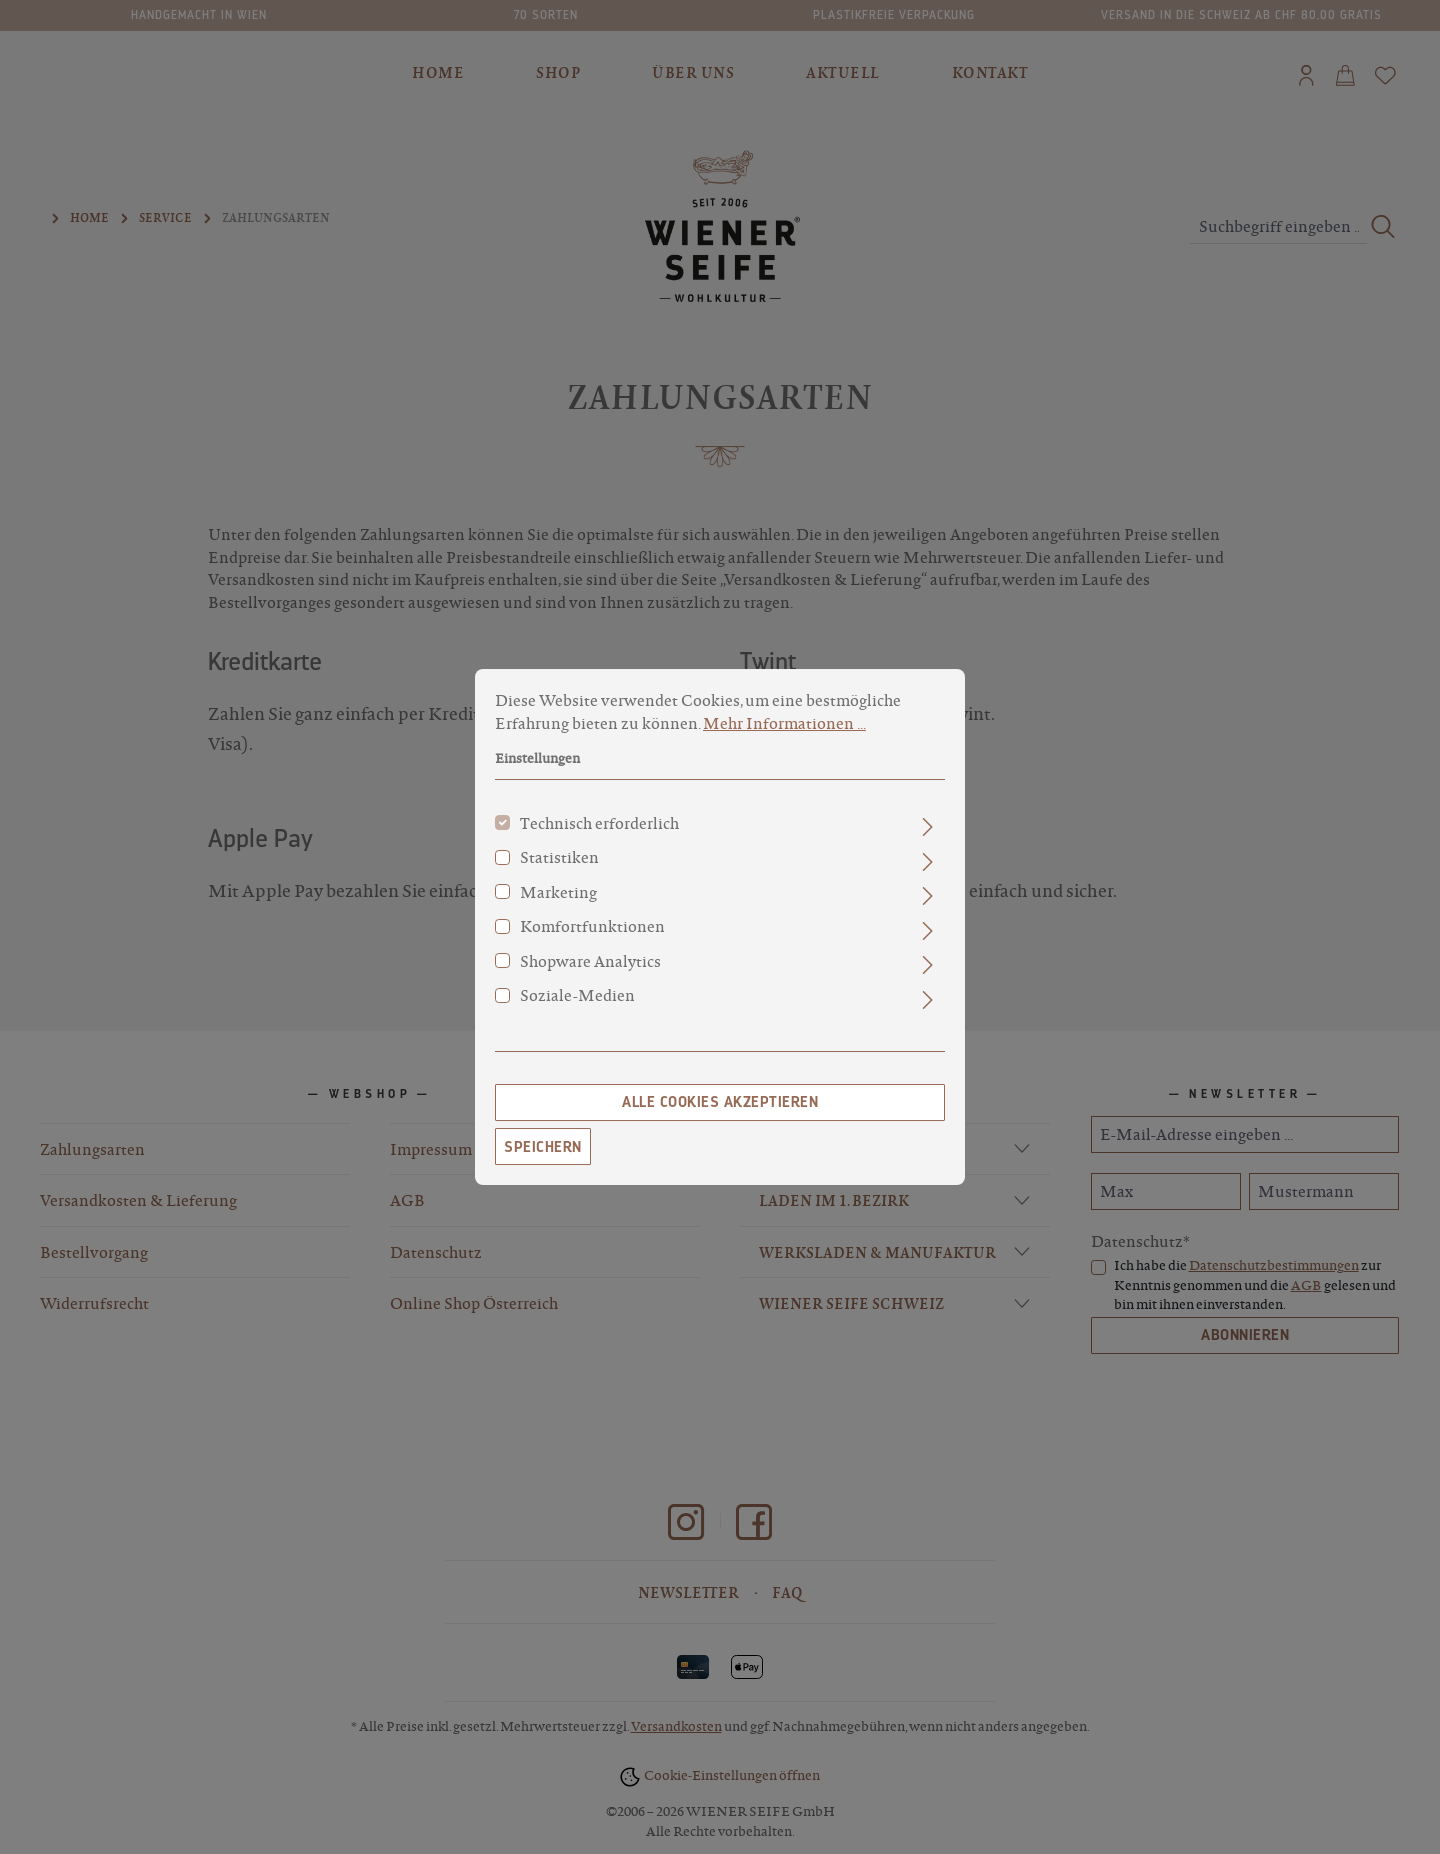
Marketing (558, 906)
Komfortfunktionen (592, 940)
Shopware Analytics (590, 975)
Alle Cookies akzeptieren (720, 1116)
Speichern (543, 1161)
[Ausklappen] (927, 841)
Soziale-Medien (577, 1009)
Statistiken (559, 871)
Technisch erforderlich (599, 837)
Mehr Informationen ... (784, 737)
